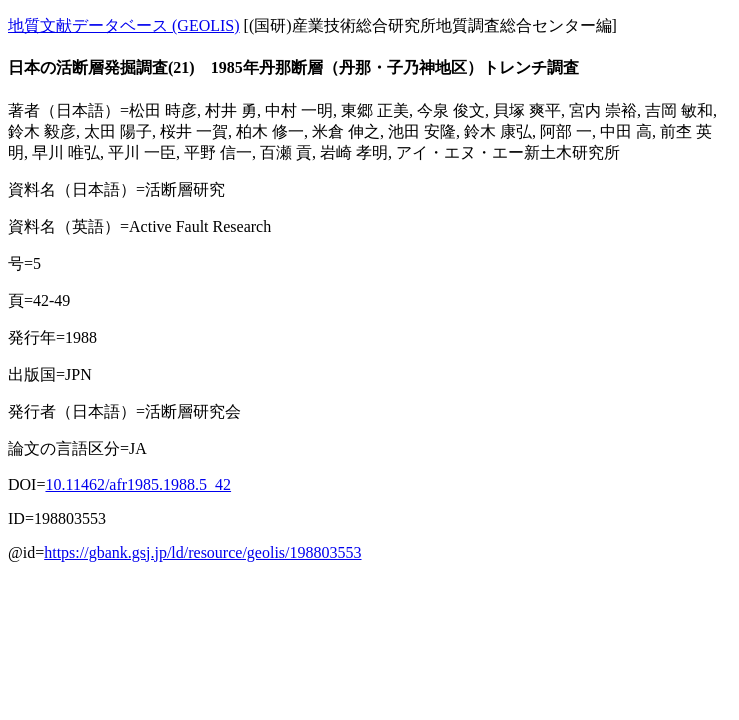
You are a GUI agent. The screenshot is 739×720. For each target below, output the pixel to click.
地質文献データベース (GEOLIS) (124, 25)
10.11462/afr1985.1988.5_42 (138, 484)
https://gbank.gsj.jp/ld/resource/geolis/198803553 (202, 552)
